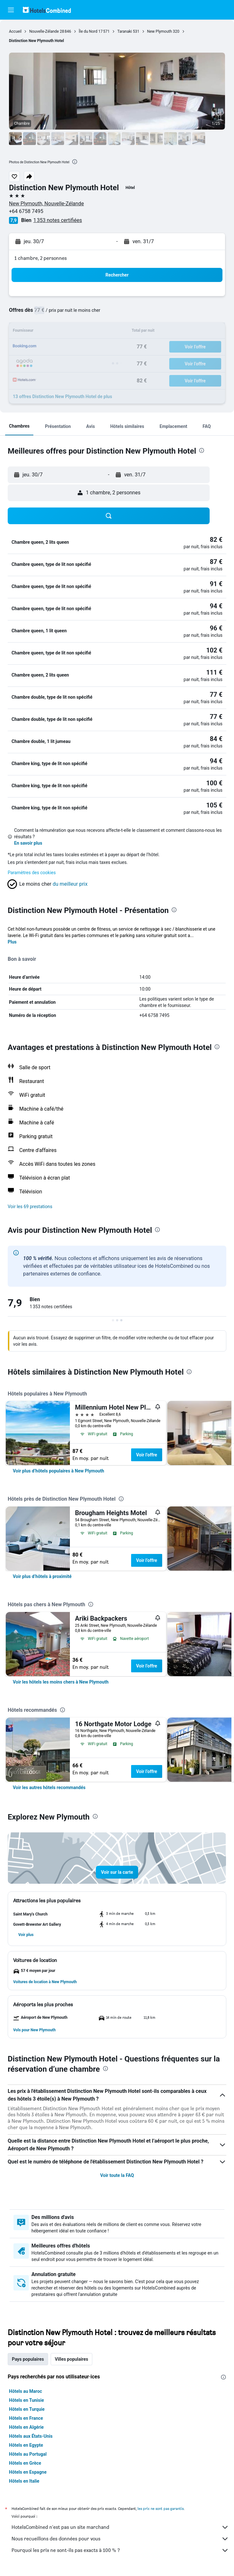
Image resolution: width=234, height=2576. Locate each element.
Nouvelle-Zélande (44, 31)
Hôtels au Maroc (25, 2391)
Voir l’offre (146, 1454)
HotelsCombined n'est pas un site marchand (120, 2527)
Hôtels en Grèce (25, 2463)
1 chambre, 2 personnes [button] (40, 258)
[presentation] (75, 162)
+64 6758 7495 (26, 211)
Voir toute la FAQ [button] (117, 2175)
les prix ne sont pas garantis (161, 2508)
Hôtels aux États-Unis (31, 2436)
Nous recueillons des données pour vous (120, 2539)
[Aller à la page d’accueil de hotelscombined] (47, 10)
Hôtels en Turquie (27, 2409)
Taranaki (124, 31)
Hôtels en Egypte (26, 2445)
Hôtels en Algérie (26, 2427)
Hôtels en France (26, 2418)
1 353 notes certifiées (57, 220)
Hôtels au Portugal (27, 2454)
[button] (11, 10)
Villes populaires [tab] (71, 2359)
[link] (58, 1470)
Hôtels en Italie (24, 2481)
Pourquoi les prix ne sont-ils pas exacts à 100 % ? (120, 2550)
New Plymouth (159, 31)
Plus (12, 941)
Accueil (15, 31)
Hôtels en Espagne (27, 2472)
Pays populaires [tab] (28, 2359)
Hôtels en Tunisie (26, 2400)
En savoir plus (28, 843)
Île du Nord (88, 31)
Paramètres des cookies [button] (32, 872)
